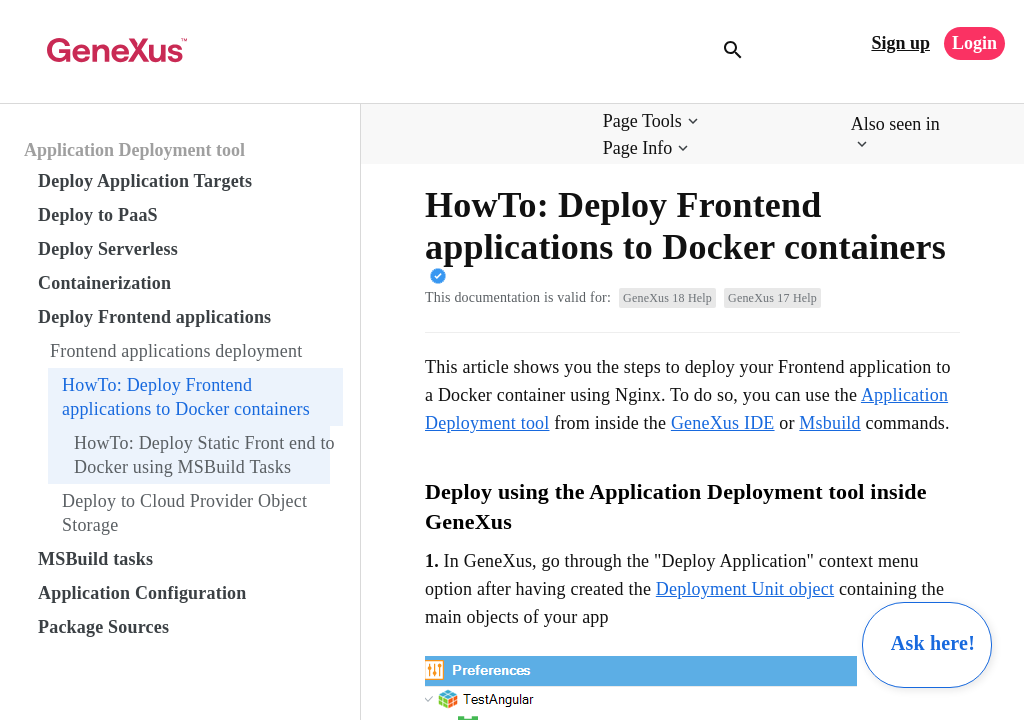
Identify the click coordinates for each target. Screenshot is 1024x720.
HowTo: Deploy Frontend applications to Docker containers (186, 397)
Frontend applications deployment (176, 351)
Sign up (900, 43)
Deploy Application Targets (145, 181)
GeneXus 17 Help (772, 298)
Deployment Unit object (745, 589)
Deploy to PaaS (98, 215)
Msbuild (829, 423)
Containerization (104, 283)
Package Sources (103, 627)
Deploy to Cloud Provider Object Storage (184, 513)
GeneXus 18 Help (667, 298)
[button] (652, 121)
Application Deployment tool (134, 150)
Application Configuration (142, 593)
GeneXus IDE (723, 423)
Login (974, 43)
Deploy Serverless (108, 249)
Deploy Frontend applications (154, 317)
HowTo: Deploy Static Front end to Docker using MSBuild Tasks (204, 455)
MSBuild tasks (95, 559)
